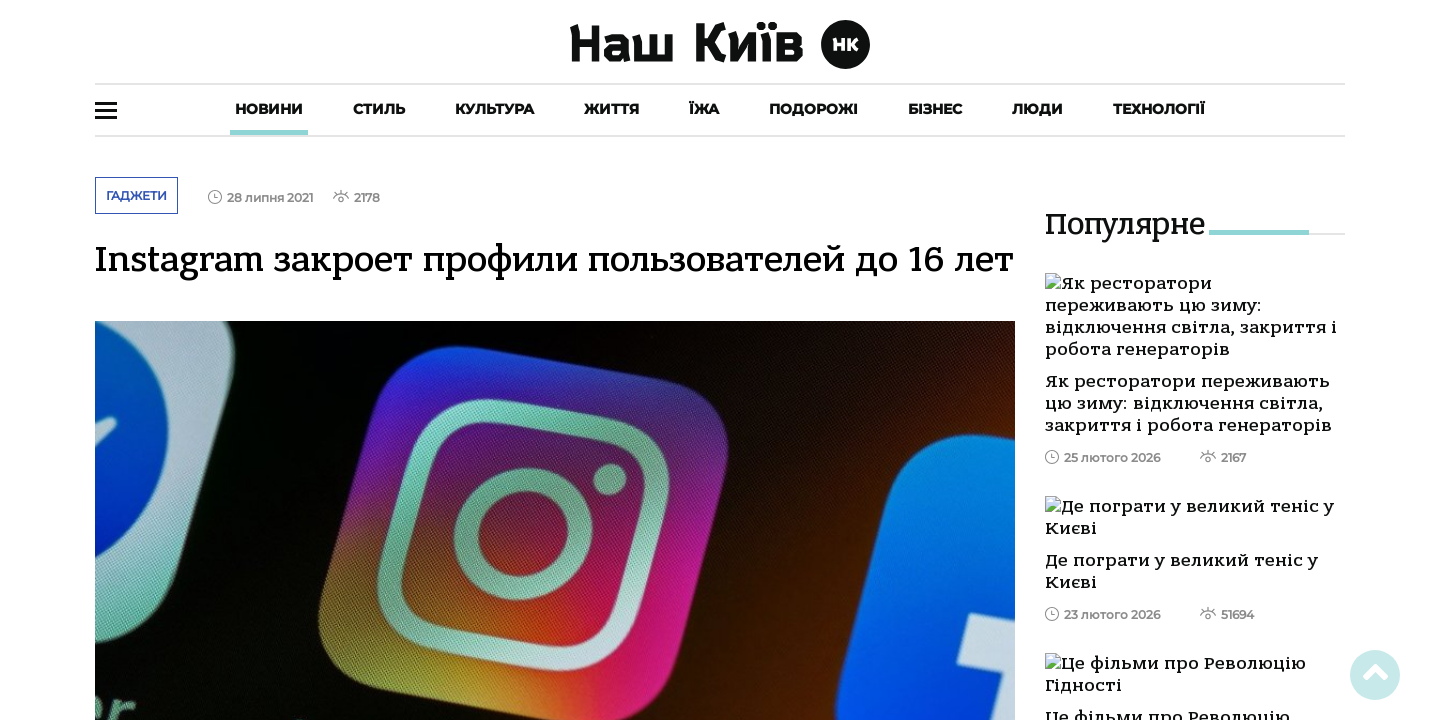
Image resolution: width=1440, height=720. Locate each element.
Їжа (704, 109)
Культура (494, 109)
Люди (1037, 109)
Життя (611, 109)
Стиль (379, 109)
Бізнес (935, 109)
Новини (269, 109)
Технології (1159, 109)
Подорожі (813, 109)
